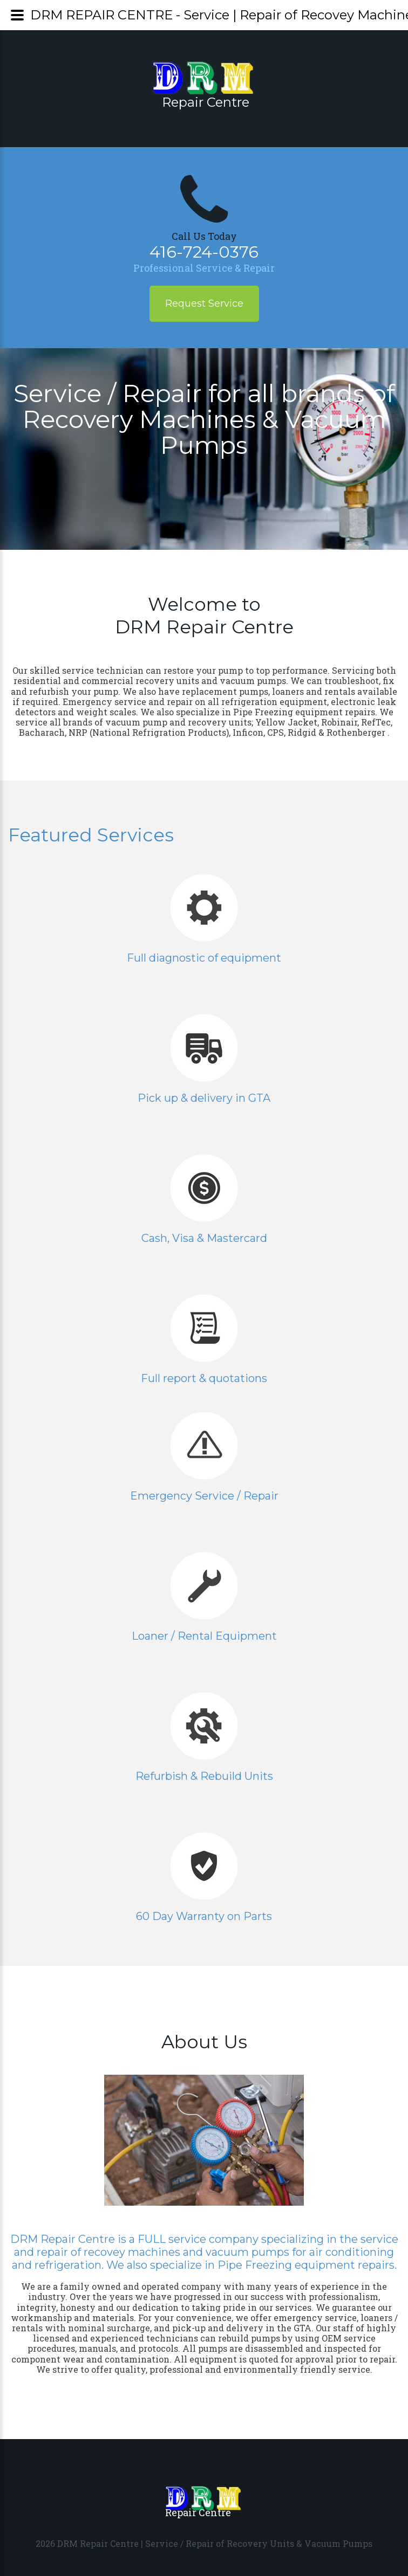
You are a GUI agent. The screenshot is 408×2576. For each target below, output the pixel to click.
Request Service (204, 303)
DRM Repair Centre (98, 2543)
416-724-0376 (204, 252)
